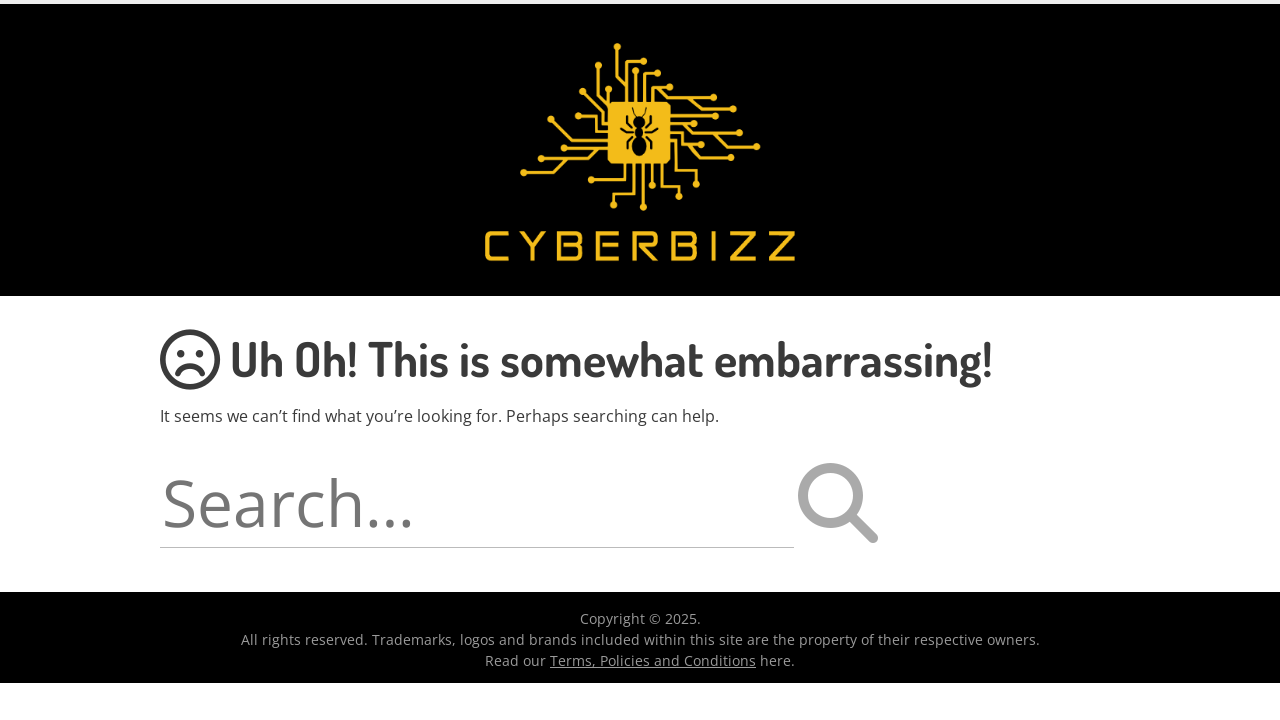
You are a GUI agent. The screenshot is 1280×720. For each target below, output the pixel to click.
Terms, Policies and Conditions (653, 660)
